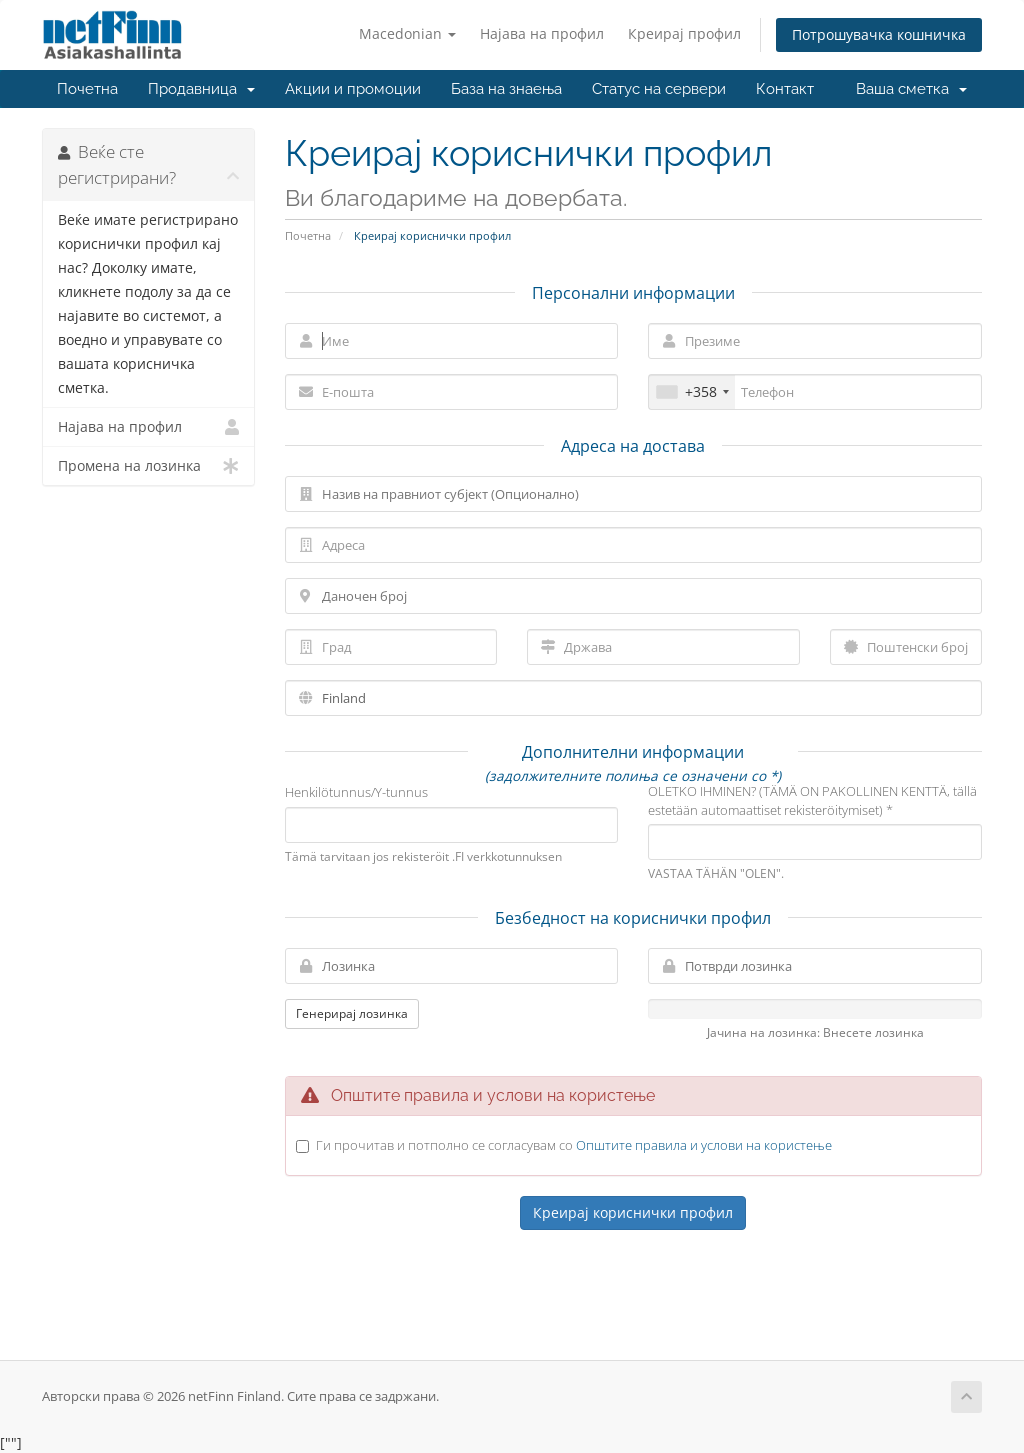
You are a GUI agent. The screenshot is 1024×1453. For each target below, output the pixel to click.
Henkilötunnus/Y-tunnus (356, 792)
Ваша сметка (911, 89)
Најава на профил (542, 33)
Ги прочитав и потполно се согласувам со (574, 1145)
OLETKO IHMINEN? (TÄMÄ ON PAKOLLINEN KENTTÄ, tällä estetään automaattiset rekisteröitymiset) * (812, 800)
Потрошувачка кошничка (879, 34)
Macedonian (407, 33)
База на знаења (506, 89)
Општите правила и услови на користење (704, 1145)
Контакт (785, 89)
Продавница (201, 89)
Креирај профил (684, 33)
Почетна (87, 89)
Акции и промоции (353, 89)
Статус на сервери (659, 89)
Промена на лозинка (148, 466)
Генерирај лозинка (352, 1013)
